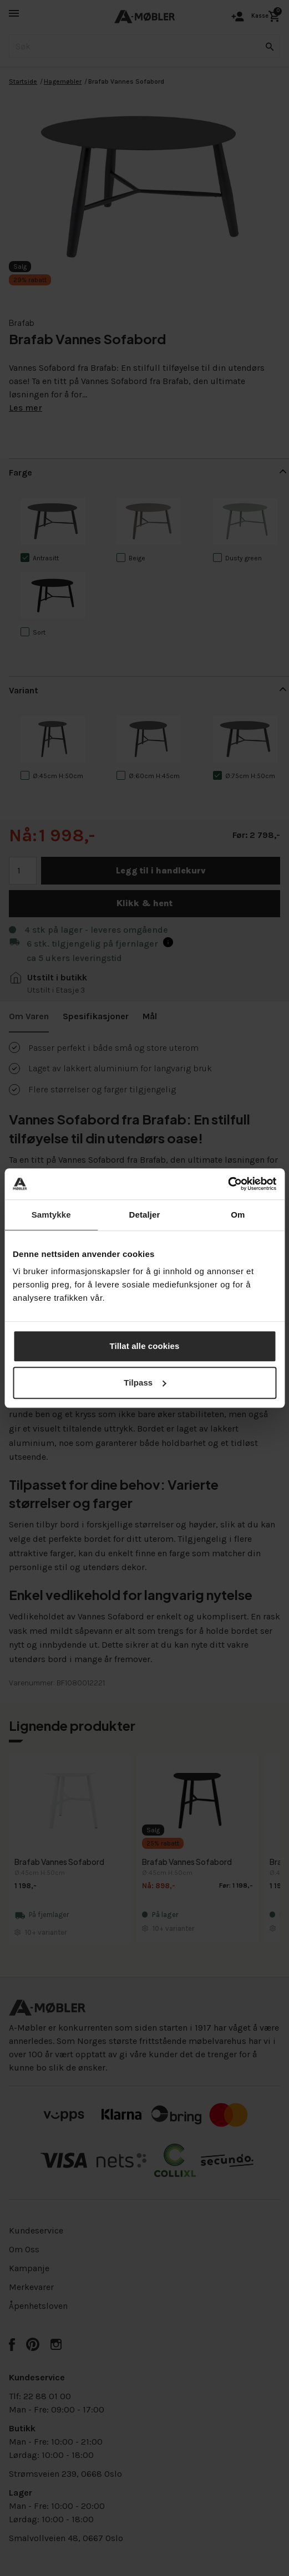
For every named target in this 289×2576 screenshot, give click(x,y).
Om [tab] (238, 1214)
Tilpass (145, 1382)
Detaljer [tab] (144, 1214)
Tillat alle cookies (145, 1346)
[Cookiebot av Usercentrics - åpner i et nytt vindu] (227, 1184)
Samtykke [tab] (51, 1214)
